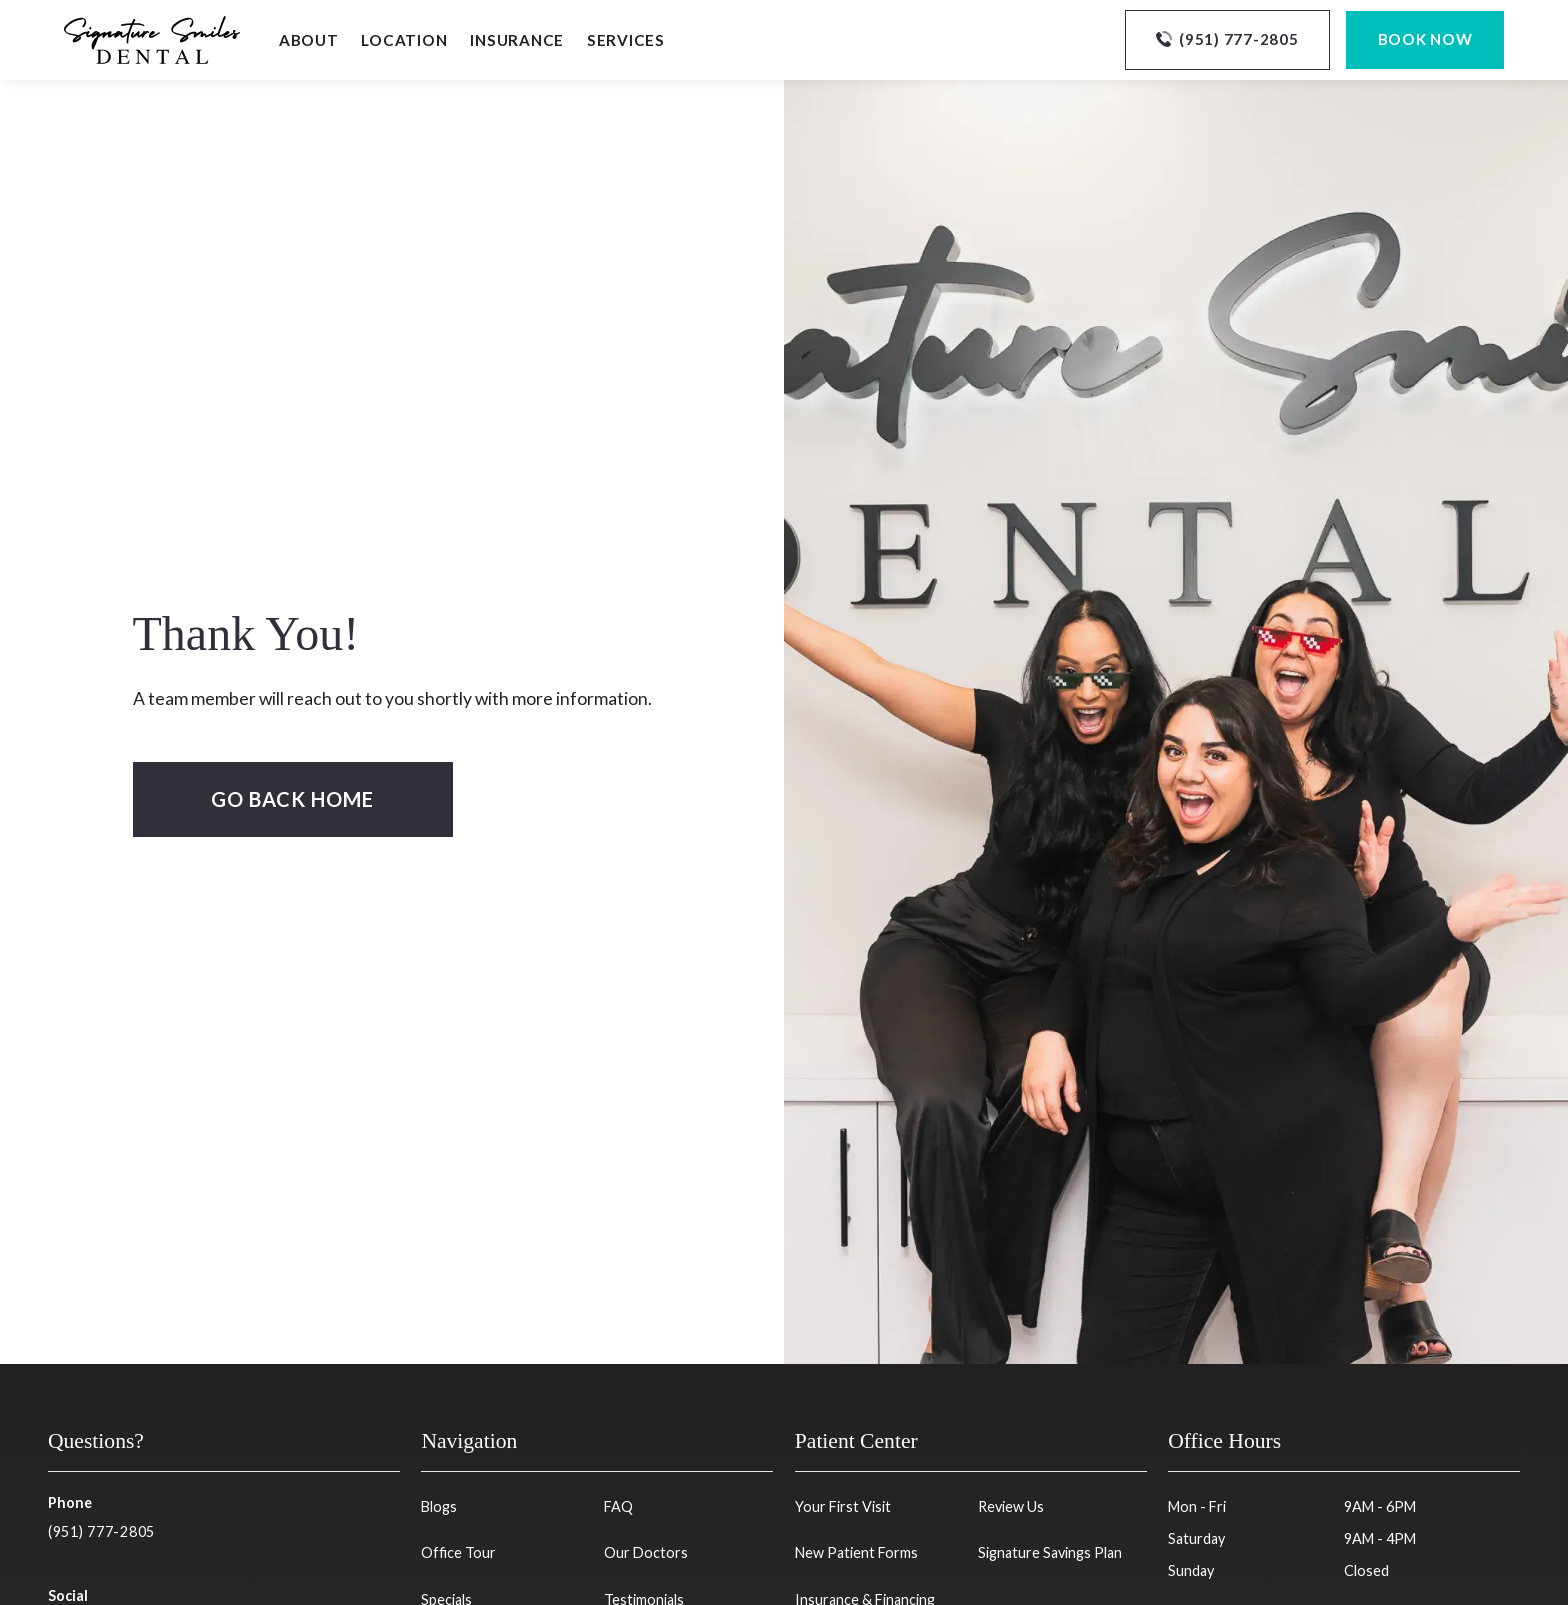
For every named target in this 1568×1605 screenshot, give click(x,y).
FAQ (618, 1506)
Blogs (439, 1506)
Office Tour (458, 1552)
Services (626, 40)
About (309, 40)
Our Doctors (646, 1552)
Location (404, 40)
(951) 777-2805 (101, 1531)
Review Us (1011, 1506)
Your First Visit (843, 1506)
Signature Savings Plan (1050, 1552)
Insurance (517, 40)
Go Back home (292, 799)
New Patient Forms (856, 1552)
